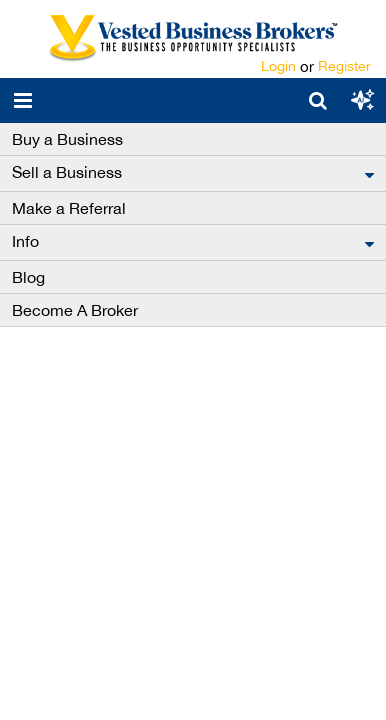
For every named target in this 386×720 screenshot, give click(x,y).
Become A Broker (75, 310)
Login (278, 66)
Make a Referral (69, 208)
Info (25, 241)
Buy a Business (67, 139)
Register (344, 66)
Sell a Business (67, 172)
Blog (28, 277)
